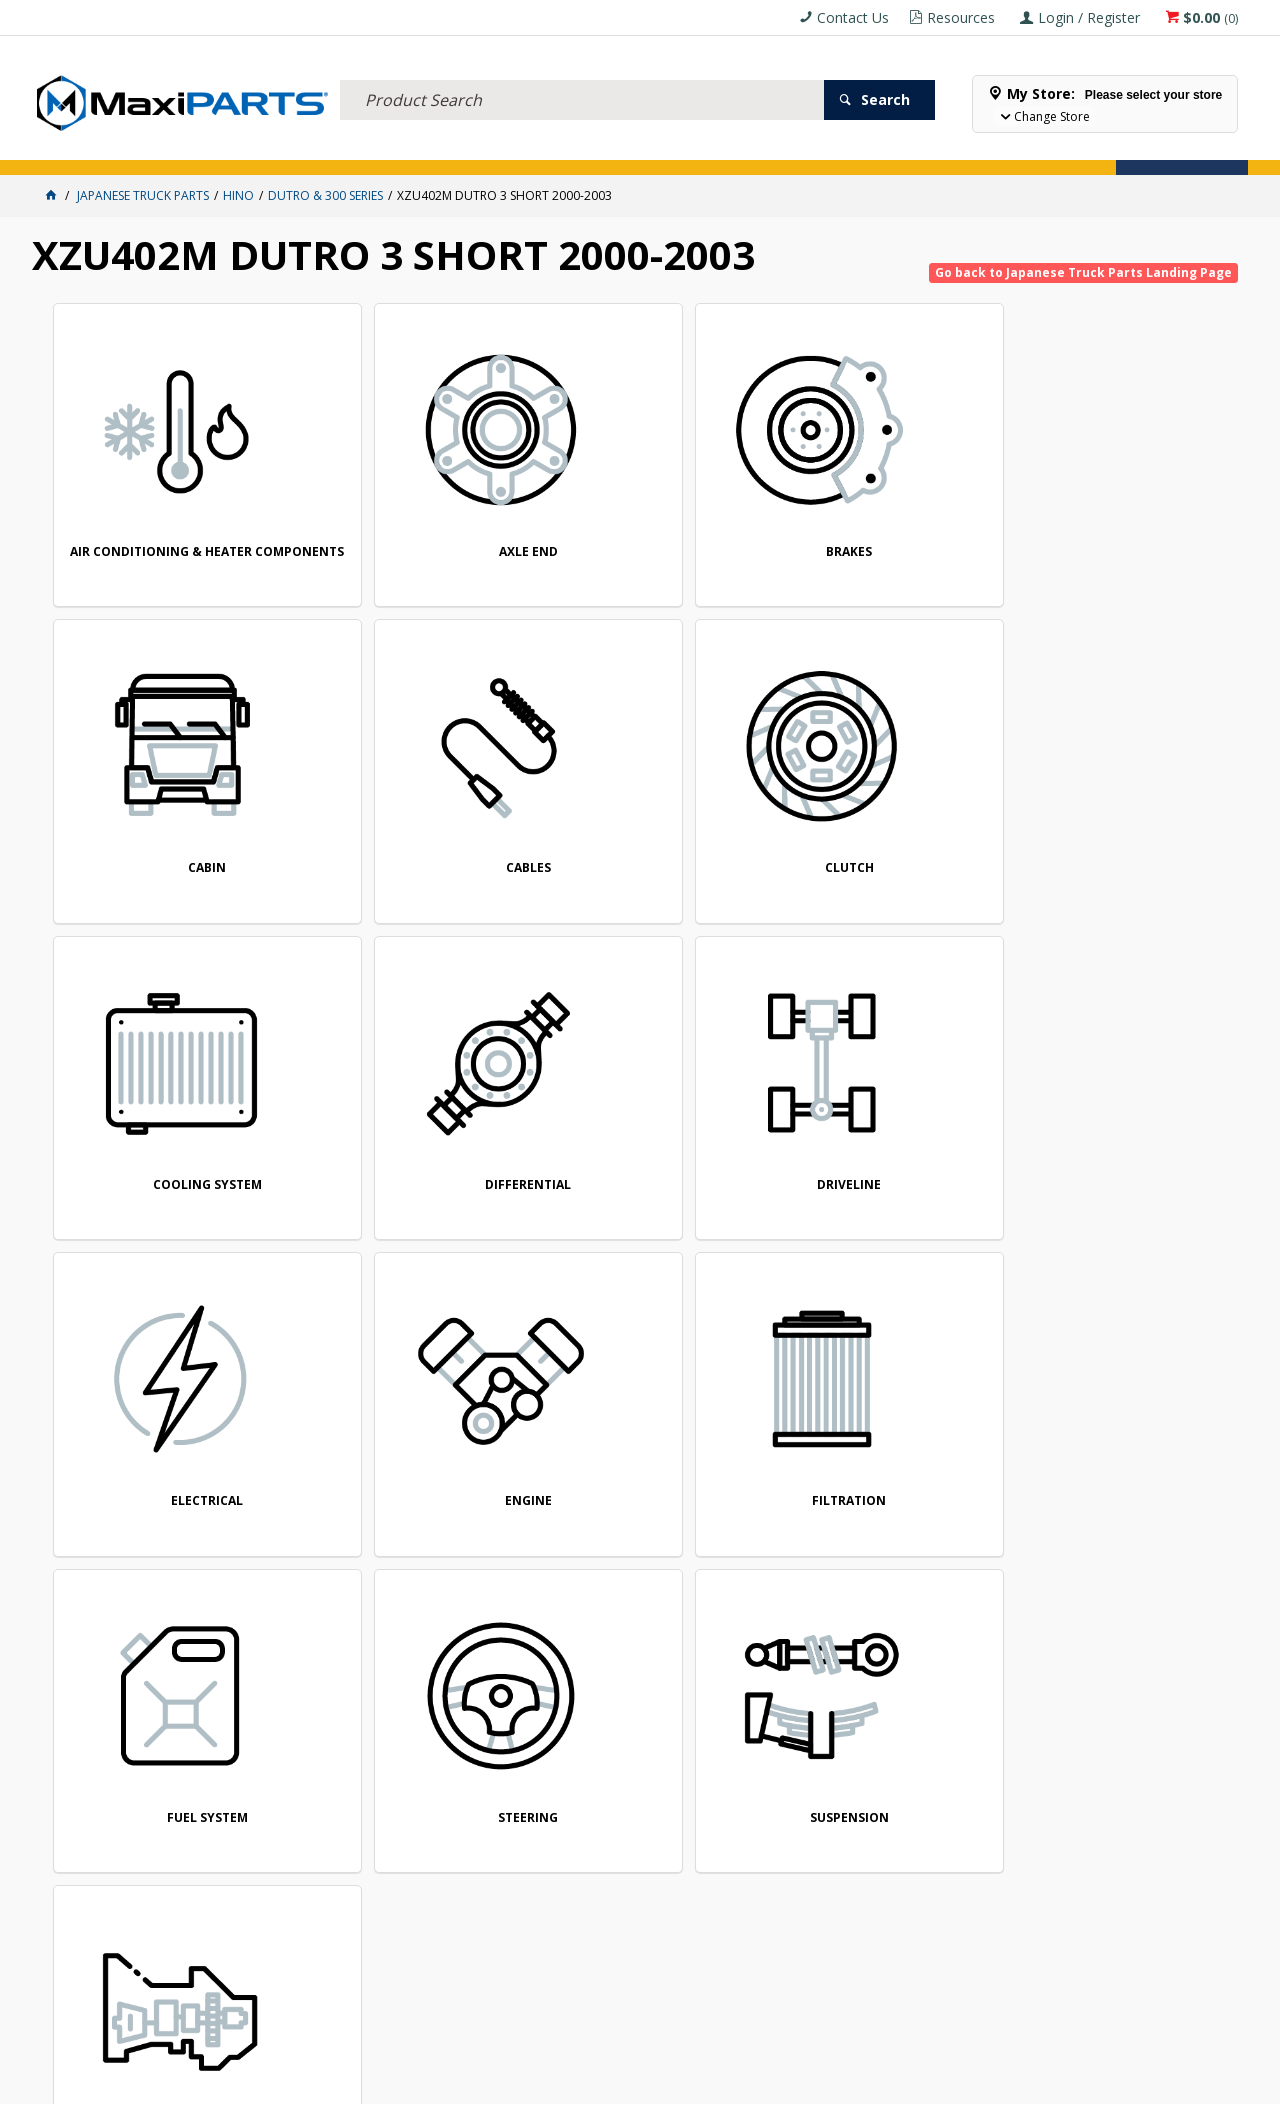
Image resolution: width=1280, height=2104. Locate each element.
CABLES (1127, 523)
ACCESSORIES (77, 147)
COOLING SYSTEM (407, 814)
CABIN (888, 523)
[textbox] (582, 75)
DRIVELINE (888, 814)
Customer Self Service (606, 2081)
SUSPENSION (1127, 1104)
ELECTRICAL (164, 147)
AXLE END (407, 523)
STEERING (888, 1104)
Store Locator (754, 147)
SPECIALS (664, 147)
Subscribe (1186, 1538)
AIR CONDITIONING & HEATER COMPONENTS (167, 530)
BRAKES (647, 524)
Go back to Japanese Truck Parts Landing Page (1083, 272)
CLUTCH (167, 814)
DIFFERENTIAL (647, 814)
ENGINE (167, 1104)
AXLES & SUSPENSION (481, 147)
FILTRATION (407, 1104)
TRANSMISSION (167, 1394)
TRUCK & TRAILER (362, 147)
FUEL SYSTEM (647, 1104)
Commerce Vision (751, 2081)
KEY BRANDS (587, 147)
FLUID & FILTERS (256, 147)
